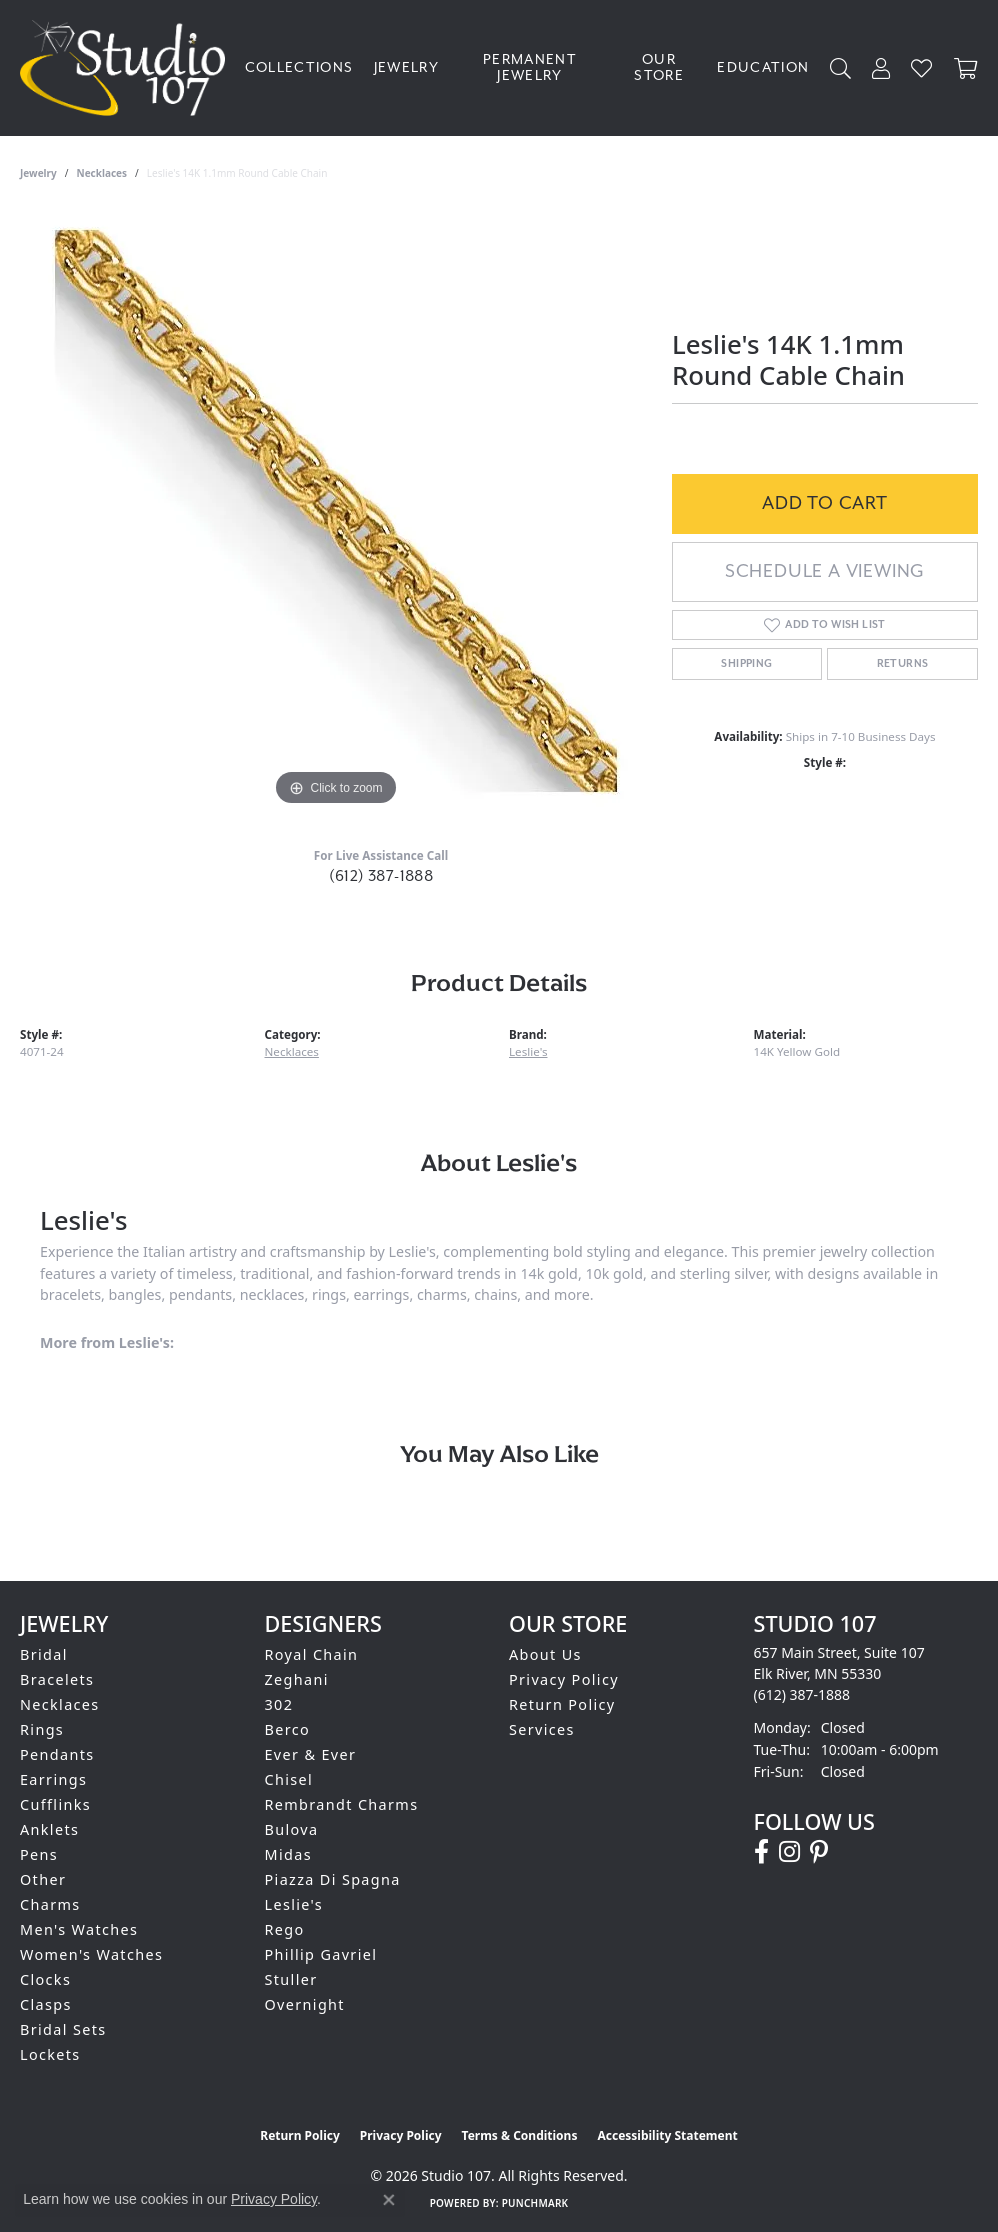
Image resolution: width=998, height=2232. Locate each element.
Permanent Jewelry (530, 68)
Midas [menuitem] (288, 1854)
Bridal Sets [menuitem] (63, 2029)
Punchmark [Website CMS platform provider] (535, 2203)
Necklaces (102, 173)
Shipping (746, 664)
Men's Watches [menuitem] (79, 1929)
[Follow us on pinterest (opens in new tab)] (819, 1852)
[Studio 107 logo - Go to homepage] (127, 68)
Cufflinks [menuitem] (55, 1804)
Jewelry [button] (407, 68)
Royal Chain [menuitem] (312, 1654)
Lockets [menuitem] (50, 2054)
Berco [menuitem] (288, 1729)
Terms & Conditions (520, 2135)
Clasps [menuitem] (46, 2004)
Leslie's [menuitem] (294, 1904)
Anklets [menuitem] (49, 1829)
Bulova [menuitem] (292, 1829)
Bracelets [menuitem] (57, 1679)
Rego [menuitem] (285, 1929)
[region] (336, 511)
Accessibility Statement (667, 2135)
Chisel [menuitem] (289, 1779)
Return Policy (562, 1704)
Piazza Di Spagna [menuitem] (333, 1879)
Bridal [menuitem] (44, 1654)
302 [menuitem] (279, 1704)
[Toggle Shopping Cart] (966, 68)
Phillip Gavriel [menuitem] (321, 1954)
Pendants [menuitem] (57, 1754)
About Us (545, 1654)
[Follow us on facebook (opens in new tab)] (761, 1852)
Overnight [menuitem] (305, 2004)
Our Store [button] (659, 68)
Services (542, 1729)
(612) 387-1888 (381, 876)
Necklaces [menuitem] (60, 1704)
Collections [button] (299, 68)
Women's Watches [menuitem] (91, 1954)
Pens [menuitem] (39, 1854)
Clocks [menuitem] (45, 1979)
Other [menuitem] (43, 1879)
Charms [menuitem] (50, 1904)
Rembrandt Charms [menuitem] (342, 1804)
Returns (903, 664)
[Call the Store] (802, 1694)
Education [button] (763, 68)
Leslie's (528, 1051)
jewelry (38, 173)
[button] (841, 68)
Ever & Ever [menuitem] (311, 1754)
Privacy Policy (564, 1679)
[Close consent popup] (389, 2200)
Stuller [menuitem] (291, 1979)
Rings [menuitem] (42, 1729)
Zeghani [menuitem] (297, 1679)
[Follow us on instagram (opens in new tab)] (789, 1852)
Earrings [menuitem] (53, 1779)
